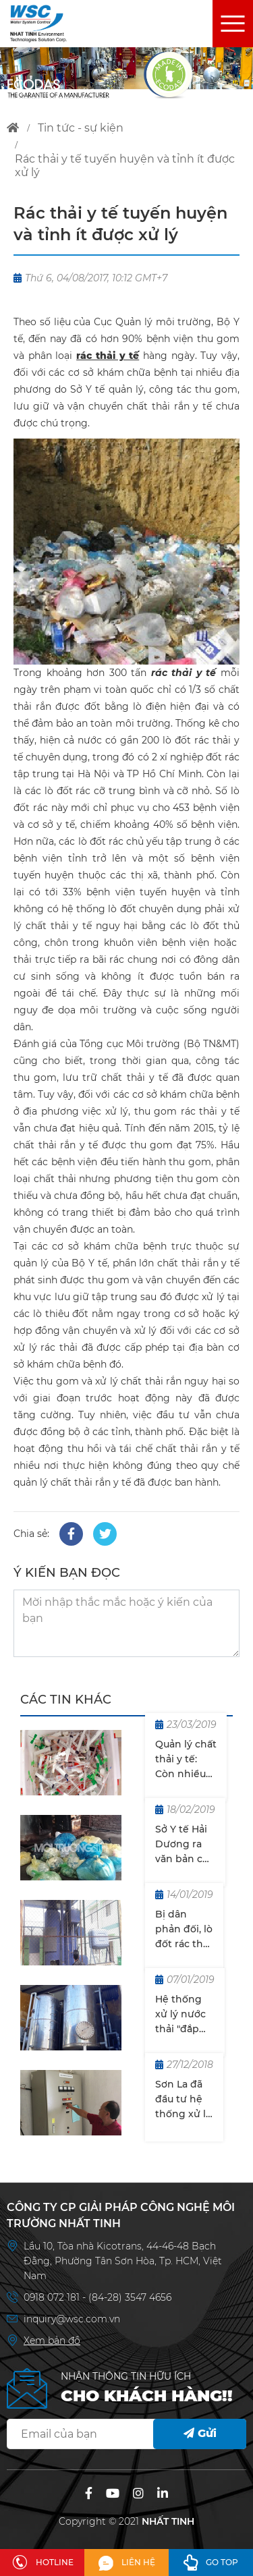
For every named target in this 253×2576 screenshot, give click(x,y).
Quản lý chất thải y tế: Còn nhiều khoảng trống (186, 1759)
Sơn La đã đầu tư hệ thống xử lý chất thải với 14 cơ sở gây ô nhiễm (183, 2099)
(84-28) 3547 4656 (129, 2297)
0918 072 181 (53, 2297)
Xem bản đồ (52, 2340)
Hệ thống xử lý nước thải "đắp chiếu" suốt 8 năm (182, 2014)
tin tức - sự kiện (80, 127)
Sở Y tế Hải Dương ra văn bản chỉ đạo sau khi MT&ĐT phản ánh (183, 1844)
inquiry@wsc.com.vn (72, 2319)
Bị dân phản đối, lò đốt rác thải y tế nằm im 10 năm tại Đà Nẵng (184, 1929)
